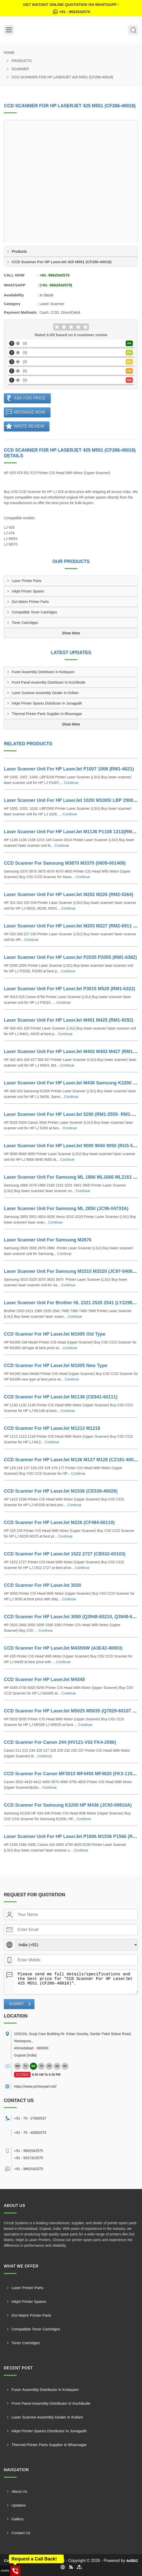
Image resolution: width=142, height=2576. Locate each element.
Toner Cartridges (25, 623)
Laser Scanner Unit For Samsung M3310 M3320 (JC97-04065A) (72, 1271)
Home (9, 53)
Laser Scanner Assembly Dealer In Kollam (45, 693)
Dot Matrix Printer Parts (30, 602)
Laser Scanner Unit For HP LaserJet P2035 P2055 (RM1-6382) (70, 957)
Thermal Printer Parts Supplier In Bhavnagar (47, 714)
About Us (19, 2491)
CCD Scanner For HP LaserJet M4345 (44, 1679)
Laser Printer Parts (27, 581)
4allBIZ (132, 2561)
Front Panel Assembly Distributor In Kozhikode (48, 682)
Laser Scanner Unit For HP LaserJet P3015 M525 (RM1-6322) (69, 988)
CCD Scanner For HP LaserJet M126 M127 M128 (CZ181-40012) (72, 1459)
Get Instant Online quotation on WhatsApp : (71, 8)
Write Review (29, 426)
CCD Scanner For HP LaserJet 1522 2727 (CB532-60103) (64, 1553)
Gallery (17, 2519)
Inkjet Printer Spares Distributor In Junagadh (47, 703)
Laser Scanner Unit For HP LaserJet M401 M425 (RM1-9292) (68, 1020)
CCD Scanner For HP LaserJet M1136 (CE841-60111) (61, 1396)
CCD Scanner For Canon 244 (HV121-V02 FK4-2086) (60, 1742)
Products (21, 61)
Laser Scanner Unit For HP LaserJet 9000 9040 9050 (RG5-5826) (73, 1145)
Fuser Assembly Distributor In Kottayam (43, 672)
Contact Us (20, 2533)
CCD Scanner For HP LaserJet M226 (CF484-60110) (59, 1522)
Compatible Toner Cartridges (34, 612)
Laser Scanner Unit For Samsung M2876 (48, 1239)
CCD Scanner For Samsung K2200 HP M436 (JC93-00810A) (68, 1805)
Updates (18, 2505)
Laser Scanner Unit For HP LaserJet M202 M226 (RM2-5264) (68, 894)
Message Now (29, 412)
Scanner (20, 69)
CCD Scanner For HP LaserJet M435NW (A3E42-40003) (63, 1648)
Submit (16, 2004)
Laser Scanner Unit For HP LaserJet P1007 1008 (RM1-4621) (69, 768)
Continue (71, 783)
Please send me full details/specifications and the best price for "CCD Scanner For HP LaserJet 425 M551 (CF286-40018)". (76, 1981)
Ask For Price (30, 398)
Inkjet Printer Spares (28, 591)
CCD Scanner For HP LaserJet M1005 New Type (55, 1365)
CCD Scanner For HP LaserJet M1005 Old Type (54, 1334)
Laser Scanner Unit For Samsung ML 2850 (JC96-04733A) (66, 1208)
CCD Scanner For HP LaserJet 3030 (42, 1585)
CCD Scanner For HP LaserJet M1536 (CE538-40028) (61, 1491)
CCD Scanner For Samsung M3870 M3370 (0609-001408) (65, 863)
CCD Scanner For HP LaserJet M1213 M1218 (52, 1428)
